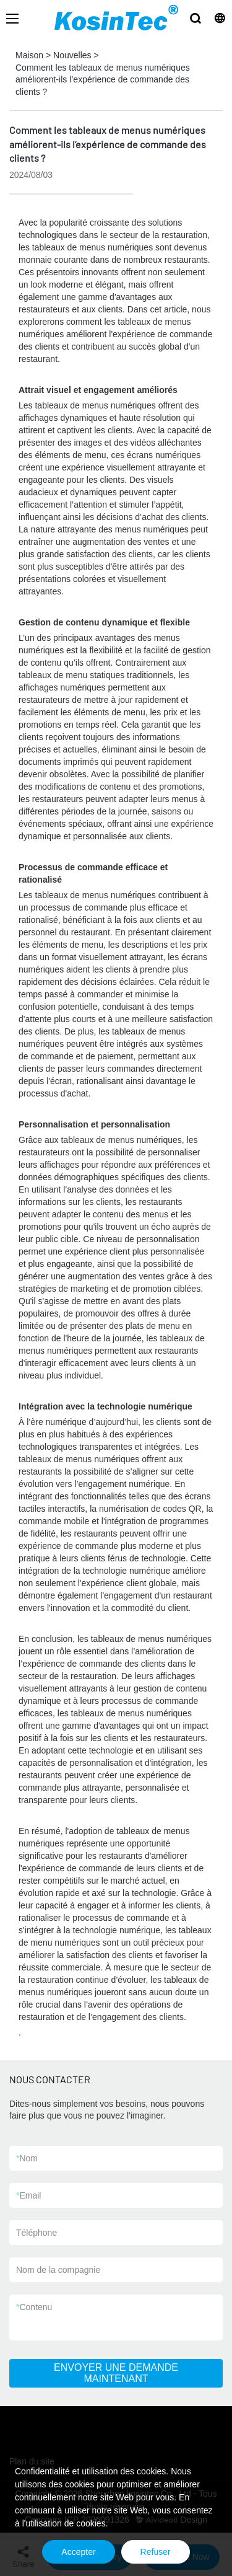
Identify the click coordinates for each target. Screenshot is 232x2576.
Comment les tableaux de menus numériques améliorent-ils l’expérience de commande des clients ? (102, 80)
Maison (29, 55)
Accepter (78, 2552)
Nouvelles (72, 55)
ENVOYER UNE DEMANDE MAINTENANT (116, 2373)
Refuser (155, 2552)
